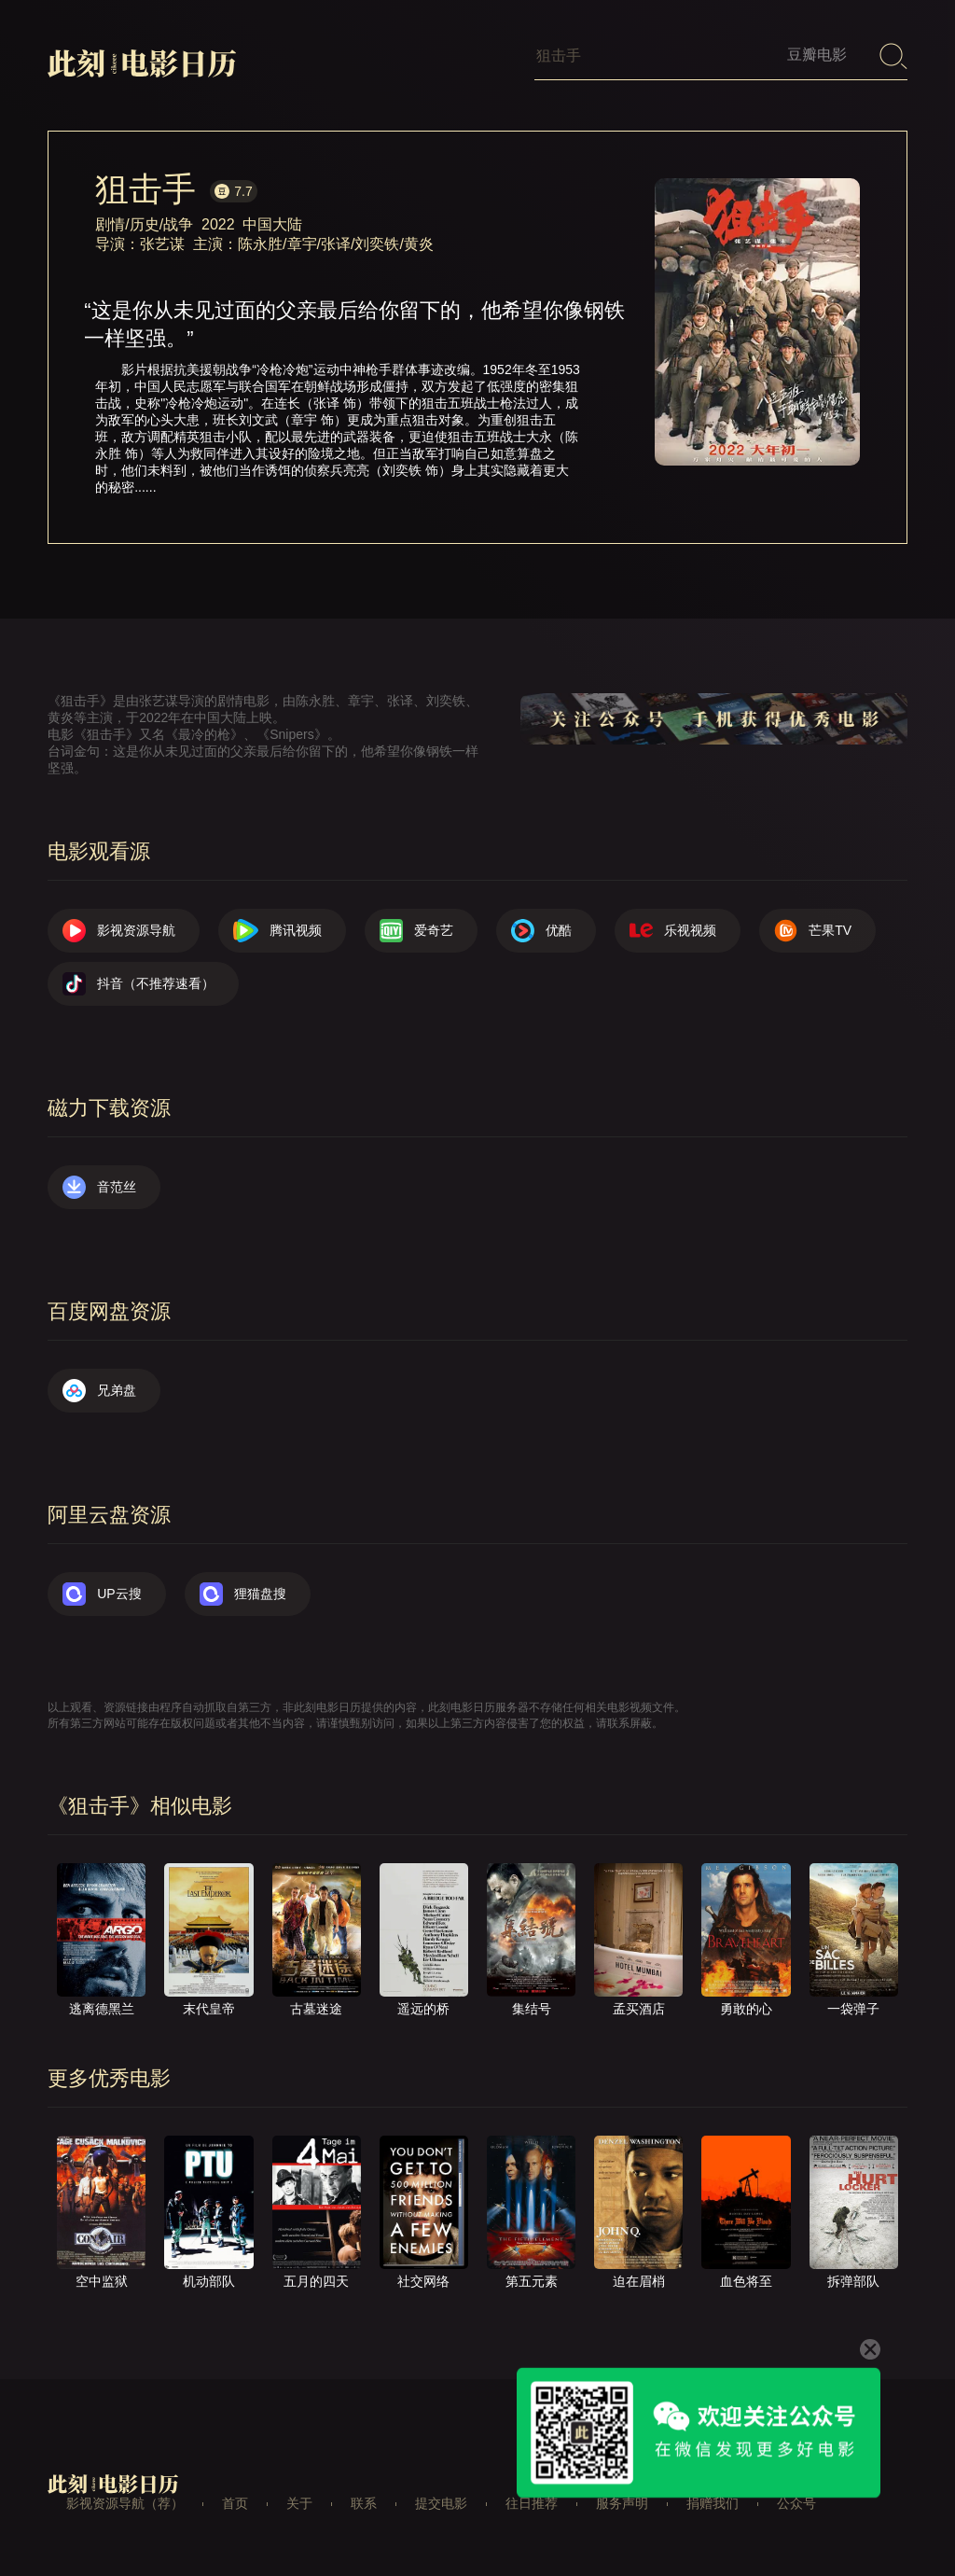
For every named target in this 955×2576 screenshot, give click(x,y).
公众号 (796, 2503)
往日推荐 (531, 2503)
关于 (299, 2503)
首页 (235, 2503)
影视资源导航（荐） (125, 2503)
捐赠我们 (712, 2503)
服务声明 (622, 2503)
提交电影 (441, 2503)
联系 (364, 2503)
